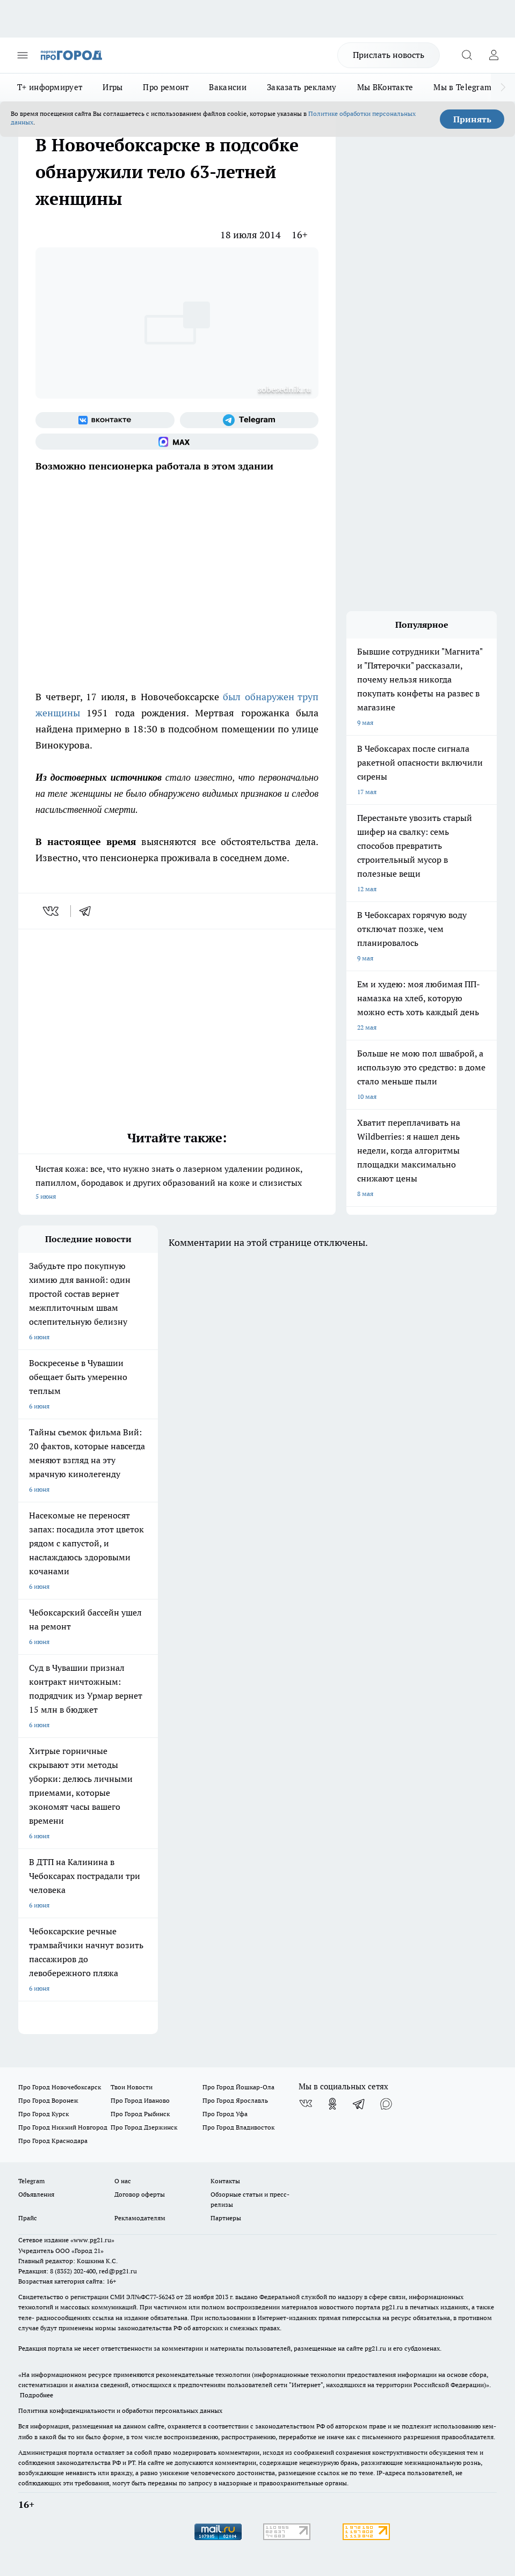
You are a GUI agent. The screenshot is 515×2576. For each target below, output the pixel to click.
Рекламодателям (139, 2218)
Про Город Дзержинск (144, 2127)
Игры (112, 87)
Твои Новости (132, 2087)
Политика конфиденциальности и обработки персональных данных (120, 2410)
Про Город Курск (43, 2114)
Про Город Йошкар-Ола (238, 2087)
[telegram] (88, 911)
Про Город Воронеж (48, 2100)
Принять (472, 119)
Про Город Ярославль (235, 2100)
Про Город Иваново (140, 2100)
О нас (122, 2181)
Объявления (36, 2194)
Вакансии (227, 87)
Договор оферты (139, 2194)
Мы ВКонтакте (385, 87)
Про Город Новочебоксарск (59, 2087)
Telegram (31, 2181)
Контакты (225, 2181)
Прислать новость (388, 54)
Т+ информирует (49, 87)
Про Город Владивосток (238, 2127)
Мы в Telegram (462, 87)
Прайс (27, 2218)
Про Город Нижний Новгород (62, 2127)
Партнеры (226, 2218)
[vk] (51, 911)
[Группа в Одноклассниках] (332, 2104)
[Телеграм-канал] (249, 420)
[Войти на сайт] (493, 55)
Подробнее (36, 2395)
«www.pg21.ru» (92, 2240)
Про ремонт (165, 87)
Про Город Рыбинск (140, 2114)
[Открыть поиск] (466, 55)
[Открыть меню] (22, 55)
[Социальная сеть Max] (176, 442)
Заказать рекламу (302, 87)
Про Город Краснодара (53, 2141)
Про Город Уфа (225, 2114)
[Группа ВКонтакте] (105, 420)
